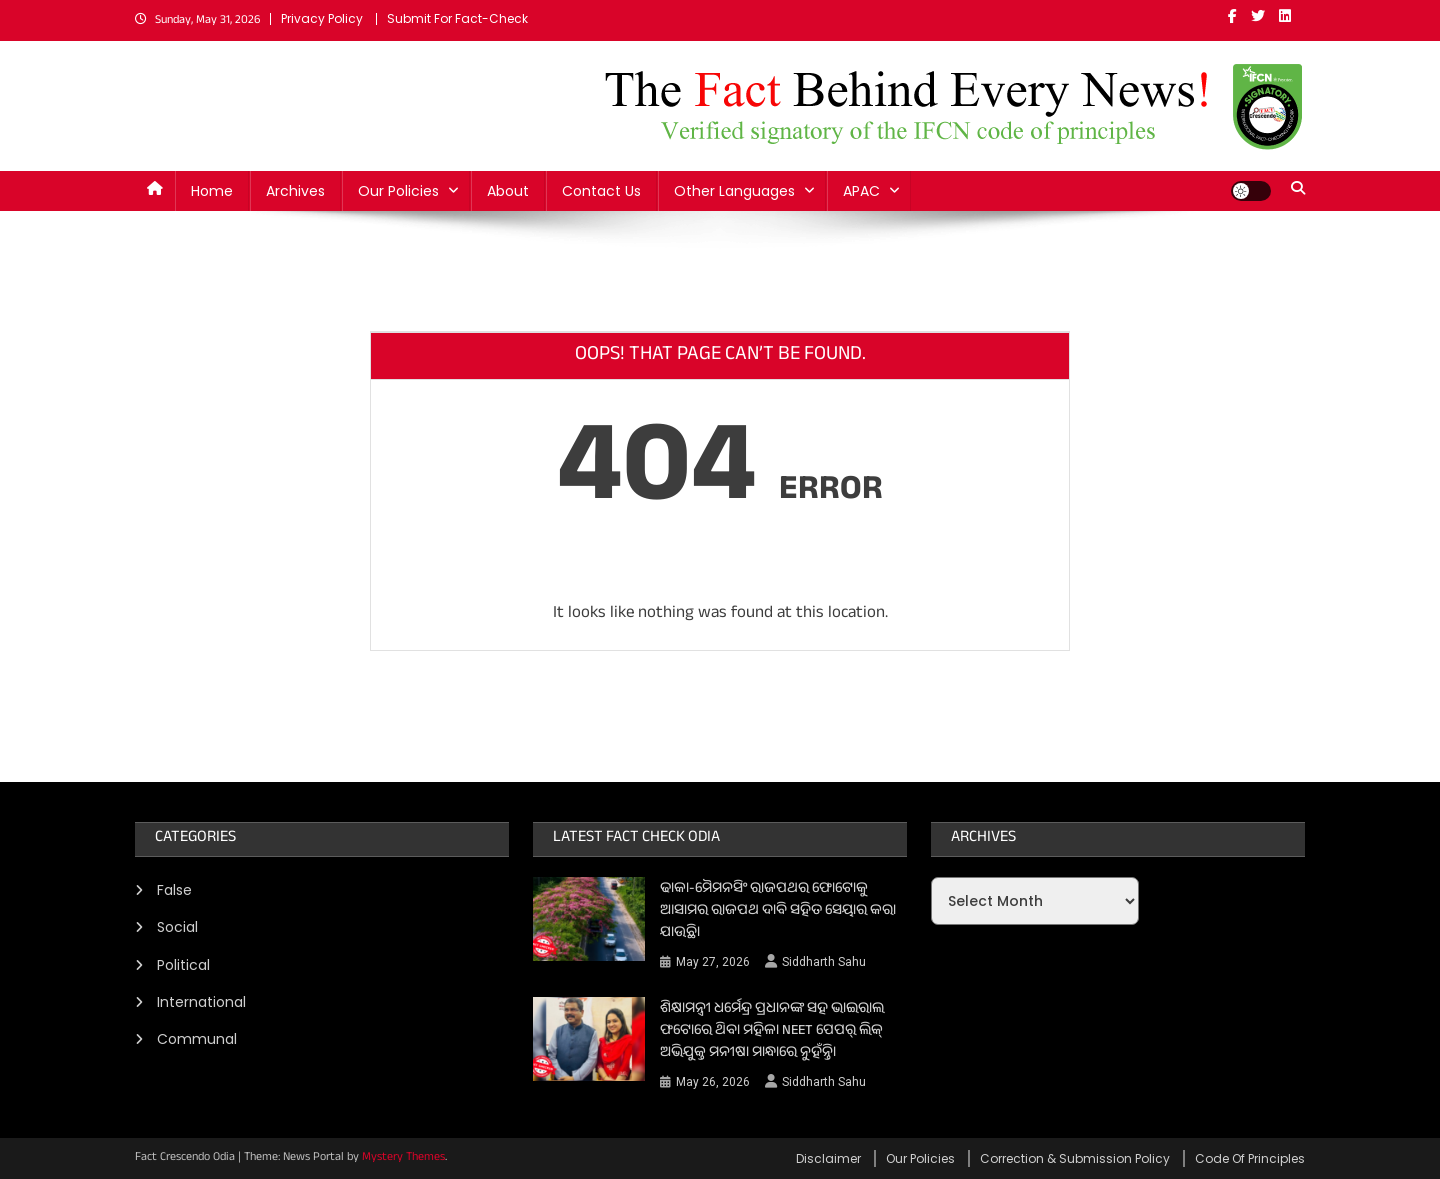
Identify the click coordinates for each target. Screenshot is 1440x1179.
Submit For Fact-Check (457, 18)
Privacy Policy (322, 18)
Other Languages (734, 191)
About (508, 191)
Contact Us (601, 191)
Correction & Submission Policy (1075, 1158)
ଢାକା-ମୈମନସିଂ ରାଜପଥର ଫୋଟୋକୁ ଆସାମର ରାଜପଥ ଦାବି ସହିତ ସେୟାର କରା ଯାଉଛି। (778, 912)
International (201, 1002)
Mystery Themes (403, 1158)
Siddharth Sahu (824, 962)
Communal (197, 1039)
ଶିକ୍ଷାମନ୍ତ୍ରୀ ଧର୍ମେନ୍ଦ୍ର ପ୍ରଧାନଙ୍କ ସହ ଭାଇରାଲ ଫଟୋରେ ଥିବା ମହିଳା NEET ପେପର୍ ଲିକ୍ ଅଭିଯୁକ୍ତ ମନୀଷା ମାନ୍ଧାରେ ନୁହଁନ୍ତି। (772, 1032)
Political (183, 965)
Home (212, 191)
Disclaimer (828, 1158)
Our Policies (398, 191)
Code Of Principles (1250, 1158)
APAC (861, 191)
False (174, 890)
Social (177, 927)
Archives (295, 191)
